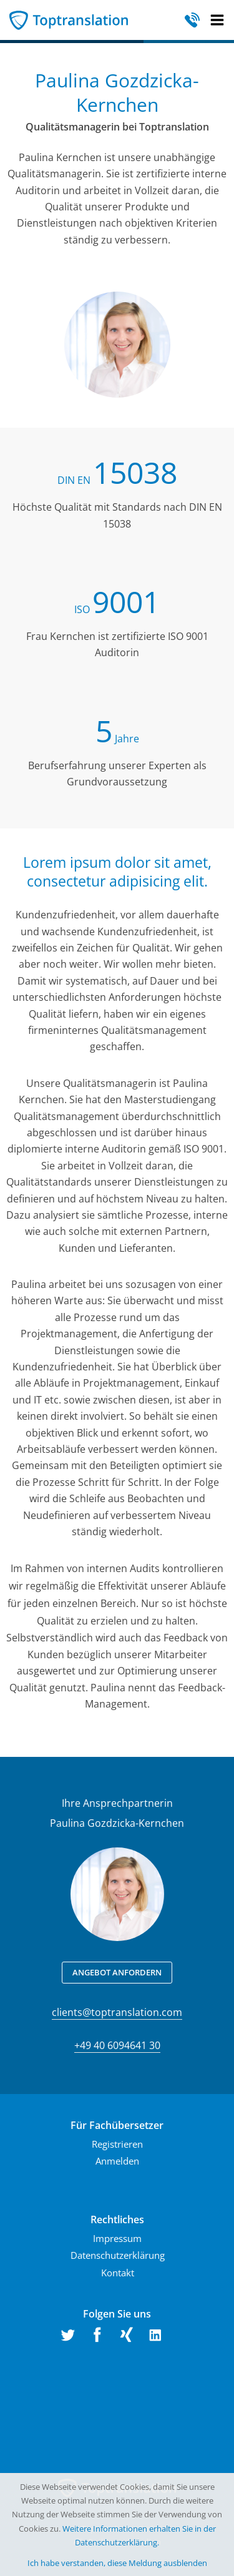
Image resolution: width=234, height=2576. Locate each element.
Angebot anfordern (117, 1972)
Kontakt (117, 2272)
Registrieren (117, 2144)
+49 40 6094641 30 (117, 2045)
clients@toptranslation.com (117, 2012)
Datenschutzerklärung (118, 2255)
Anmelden (117, 2161)
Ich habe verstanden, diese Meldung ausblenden (117, 2563)
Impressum (117, 2238)
